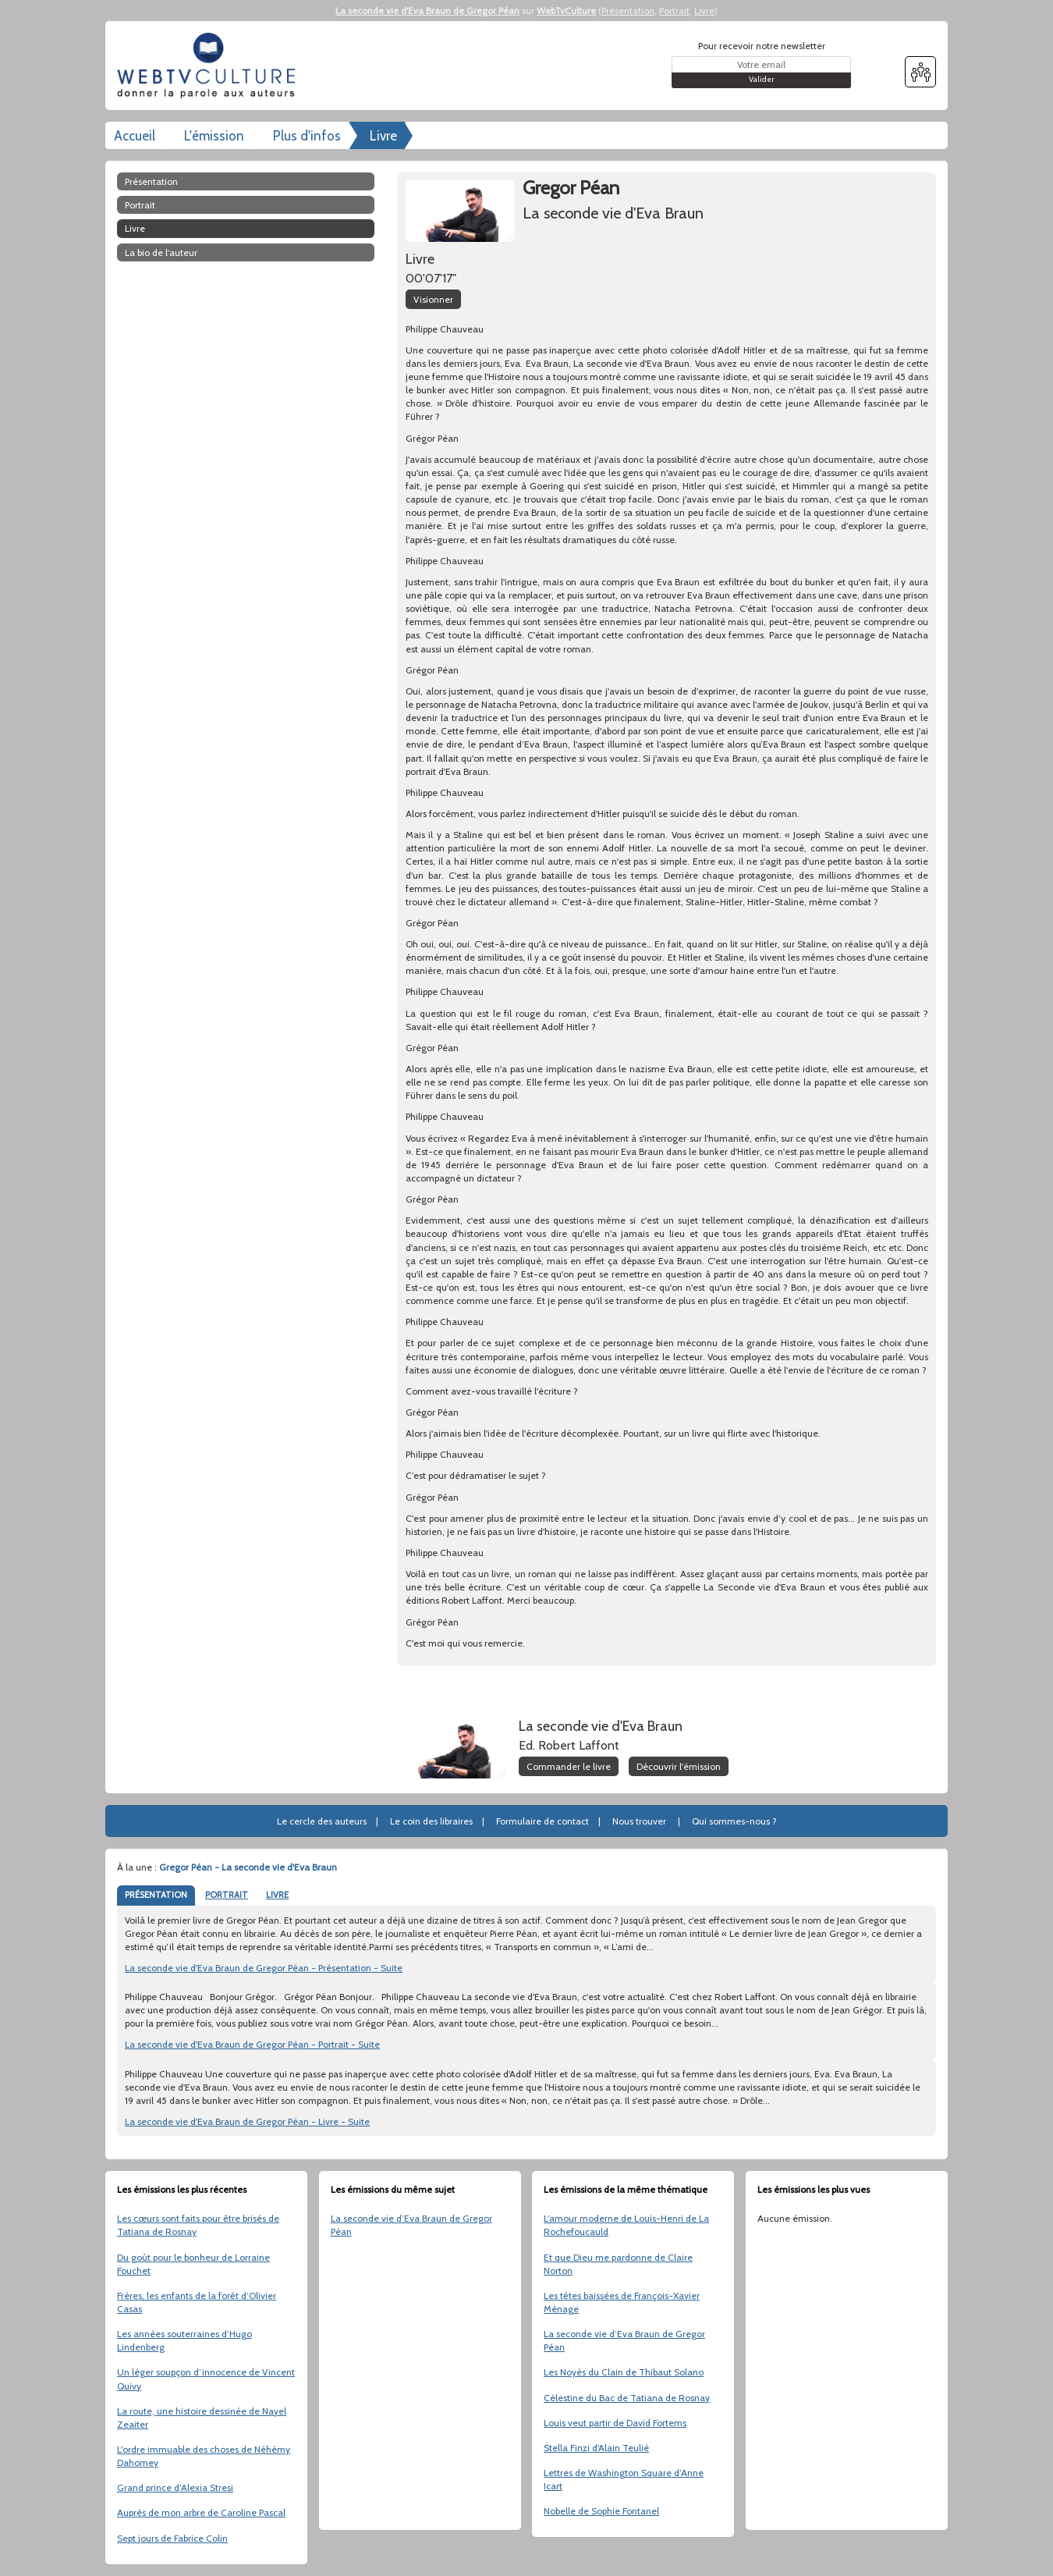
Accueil (134, 136)
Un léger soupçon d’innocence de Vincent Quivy (206, 2378)
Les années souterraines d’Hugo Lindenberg (184, 2340)
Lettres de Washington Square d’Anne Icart (624, 2479)
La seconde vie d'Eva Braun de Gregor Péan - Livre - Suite (247, 2121)
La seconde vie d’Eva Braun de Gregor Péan (411, 2224)
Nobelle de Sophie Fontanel (601, 2511)
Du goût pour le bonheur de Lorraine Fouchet (193, 2263)
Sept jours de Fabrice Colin (172, 2538)
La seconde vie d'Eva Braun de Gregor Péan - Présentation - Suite (263, 1968)
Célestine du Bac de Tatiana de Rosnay (627, 2398)
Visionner (433, 299)
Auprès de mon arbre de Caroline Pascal (201, 2512)
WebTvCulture (566, 10)
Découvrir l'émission (678, 1766)
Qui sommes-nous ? (734, 1821)
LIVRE (277, 1894)
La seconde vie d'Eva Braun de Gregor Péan (427, 10)
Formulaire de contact (542, 1821)
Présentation (627, 10)
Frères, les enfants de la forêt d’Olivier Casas (196, 2302)
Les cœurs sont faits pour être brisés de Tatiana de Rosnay (198, 2224)
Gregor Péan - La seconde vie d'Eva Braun (248, 1867)
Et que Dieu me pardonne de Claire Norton (618, 2263)
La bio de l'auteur (161, 252)
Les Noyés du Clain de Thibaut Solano (624, 2372)
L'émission (214, 136)
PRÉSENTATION (156, 1894)
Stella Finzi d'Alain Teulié (596, 2447)
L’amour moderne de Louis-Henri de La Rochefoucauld (626, 2224)
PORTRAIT (226, 1894)
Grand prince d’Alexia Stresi (175, 2487)
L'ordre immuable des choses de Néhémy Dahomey (203, 2455)
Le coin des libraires (431, 1821)
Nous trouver (639, 1821)
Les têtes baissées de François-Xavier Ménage (622, 2302)
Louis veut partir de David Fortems (615, 2423)
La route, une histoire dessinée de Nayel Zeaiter (201, 2417)
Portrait (674, 10)
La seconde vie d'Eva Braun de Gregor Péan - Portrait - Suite (252, 2044)
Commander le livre (568, 1766)
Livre (704, 10)
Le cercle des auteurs (322, 1821)
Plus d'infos (307, 136)
